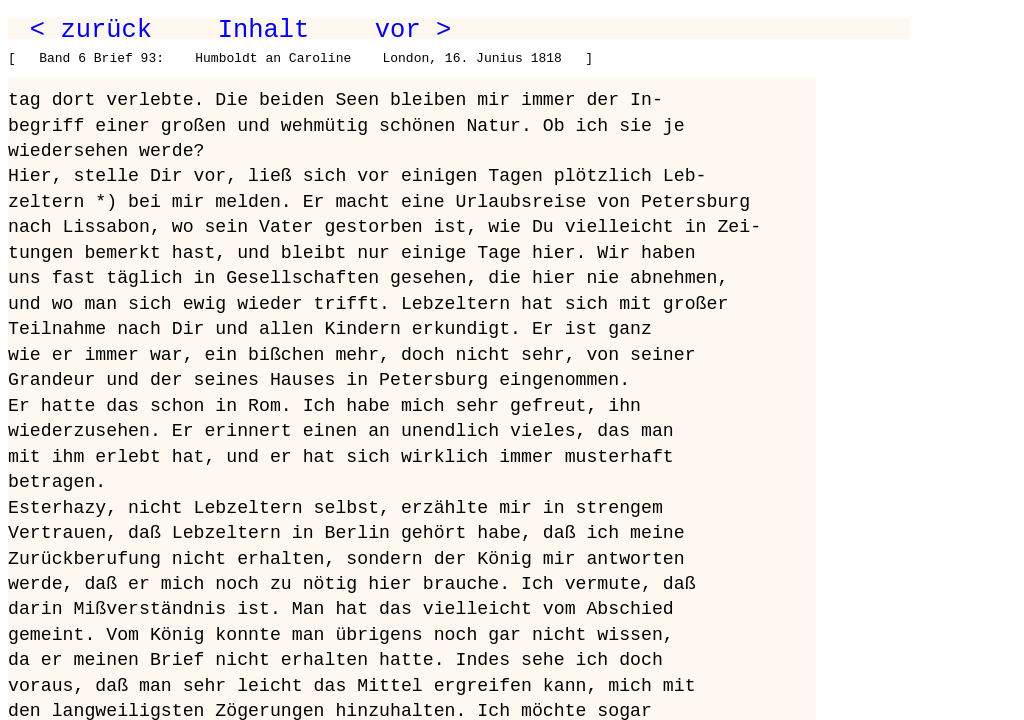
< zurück (91, 30)
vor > (413, 30)
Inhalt (264, 30)
